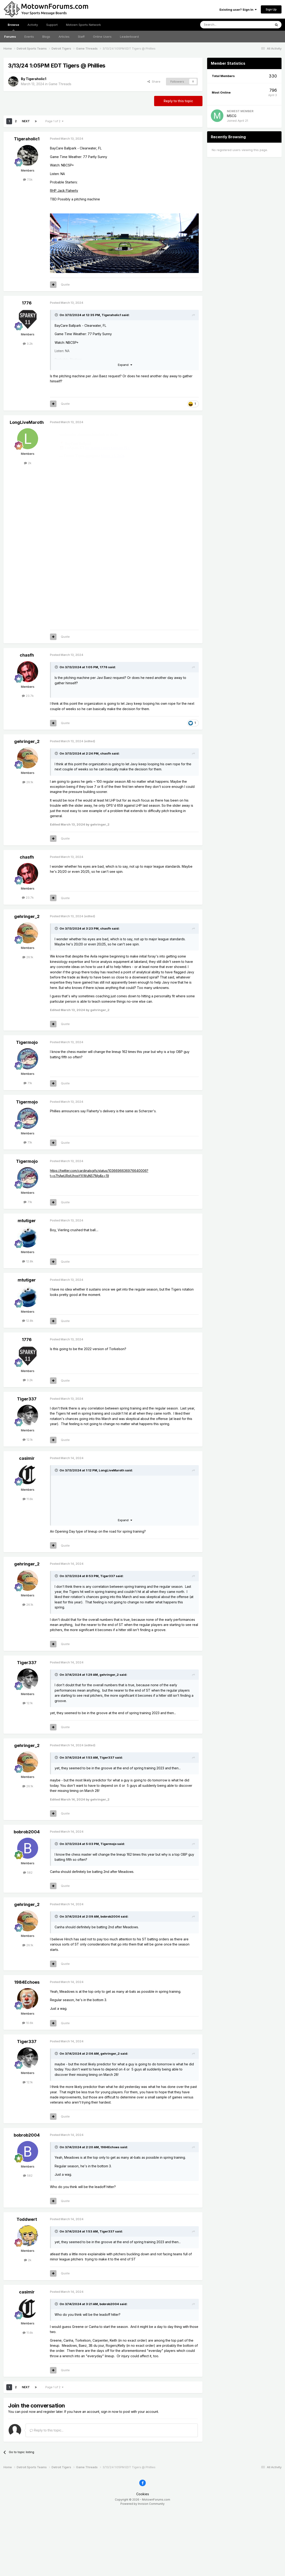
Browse (13, 27)
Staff (81, 36)
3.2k (28, 343)
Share (153, 81)
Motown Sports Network (83, 25)
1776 (27, 302)
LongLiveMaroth (27, 422)
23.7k (28, 696)
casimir (27, 1458)
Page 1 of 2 (54, 121)
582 (28, 1872)
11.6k (28, 1499)
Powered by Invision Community (142, 2503)
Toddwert (27, 2219)
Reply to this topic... (46, 2430)
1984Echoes (27, 1982)
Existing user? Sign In (238, 9)
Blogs (46, 36)
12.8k (27, 1261)
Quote (65, 284)
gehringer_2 (27, 741)
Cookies (142, 2494)
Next (26, 121)
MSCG (231, 116)
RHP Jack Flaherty (64, 190)
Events (29, 36)
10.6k (27, 2023)
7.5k (28, 179)
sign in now (109, 2412)
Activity (32, 25)
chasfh (27, 655)
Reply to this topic (178, 101)
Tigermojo (27, 1042)
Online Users (102, 36)
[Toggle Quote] (57, 315)
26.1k (27, 782)
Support (52, 25)
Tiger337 (26, 1398)
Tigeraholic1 (36, 79)
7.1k (27, 1083)
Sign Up (271, 9)
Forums (10, 36)
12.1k (28, 1439)
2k (27, 463)
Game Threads (60, 84)
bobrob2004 (27, 1831)
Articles (64, 36)
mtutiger (27, 1220)
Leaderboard (129, 36)
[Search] (224, 24)
